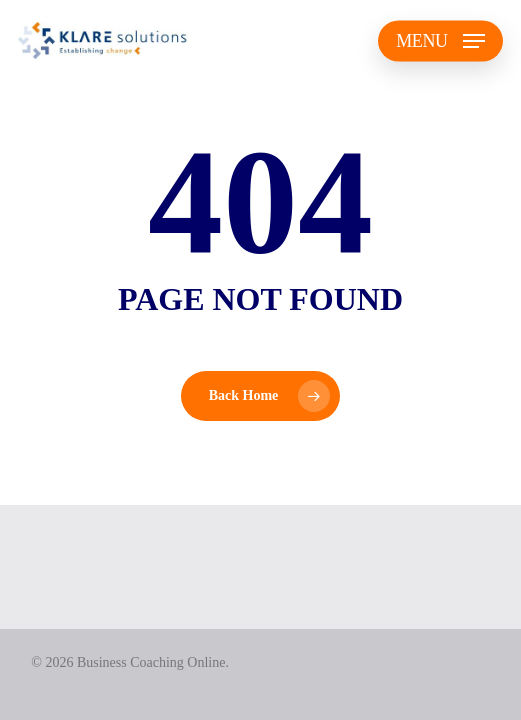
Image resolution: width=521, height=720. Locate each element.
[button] (440, 41)
